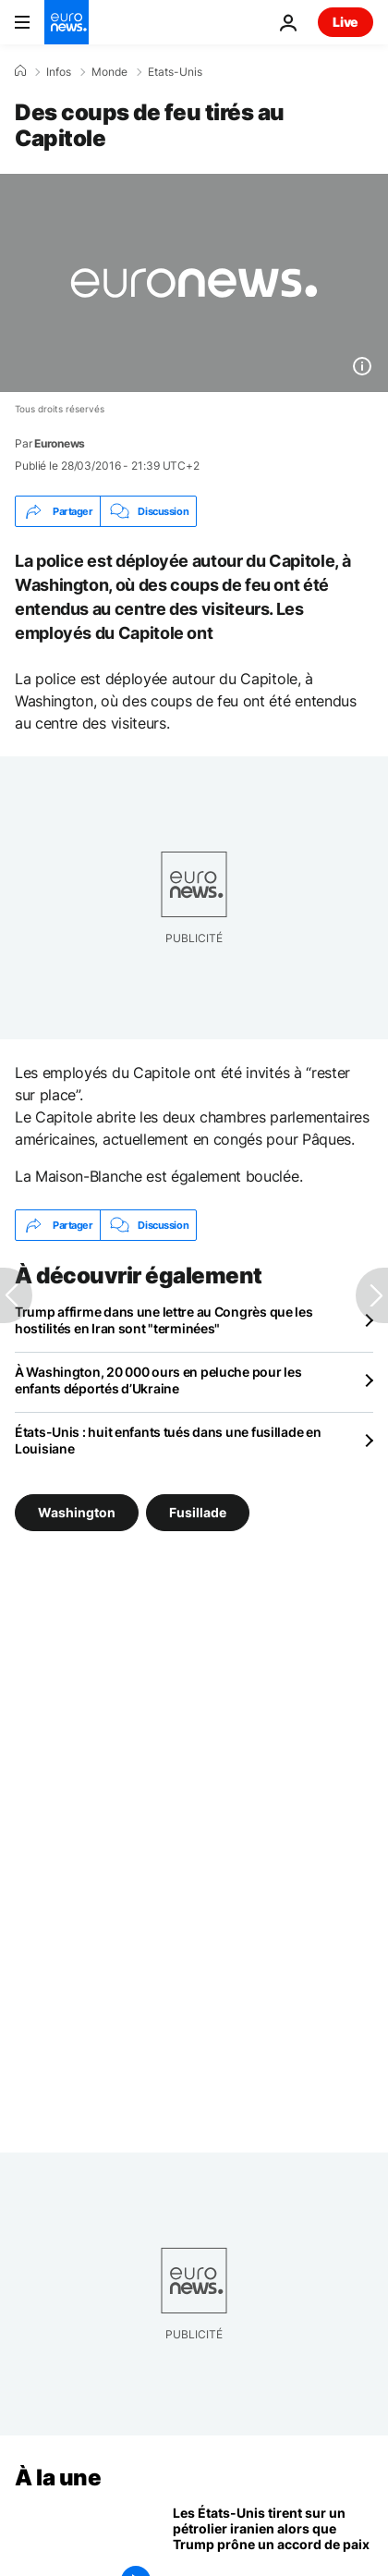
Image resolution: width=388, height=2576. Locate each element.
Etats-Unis (175, 72)
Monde (109, 72)
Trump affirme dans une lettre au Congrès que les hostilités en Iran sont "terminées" (164, 1320)
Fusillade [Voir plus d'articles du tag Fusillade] (197, 1512)
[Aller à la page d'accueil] (66, 22)
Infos (58, 72)
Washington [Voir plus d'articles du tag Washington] (76, 1512)
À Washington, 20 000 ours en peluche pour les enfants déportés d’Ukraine (158, 1380)
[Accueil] (20, 71)
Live (345, 22)
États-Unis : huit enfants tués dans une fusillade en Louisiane (168, 1440)
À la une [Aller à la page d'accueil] (58, 2477)
